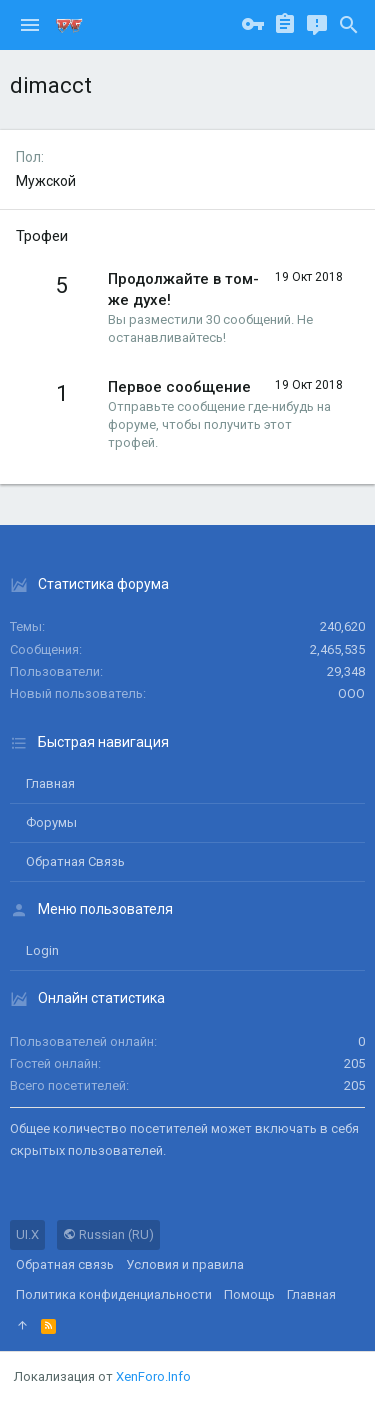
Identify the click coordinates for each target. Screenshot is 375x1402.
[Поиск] (349, 25)
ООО (351, 693)
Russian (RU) (108, 1234)
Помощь (249, 1294)
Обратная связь (75, 861)
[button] (30, 25)
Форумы (51, 822)
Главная (50, 783)
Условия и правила (185, 1264)
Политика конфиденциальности (114, 1294)
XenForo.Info (153, 1376)
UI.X (27, 1234)
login (42, 950)
